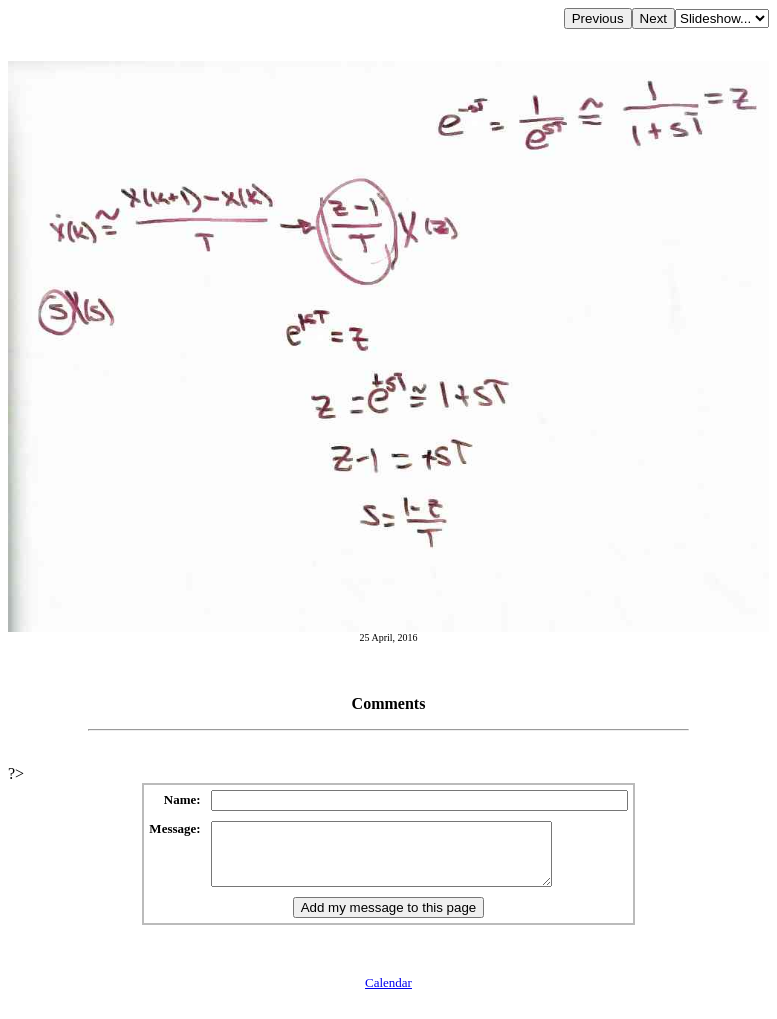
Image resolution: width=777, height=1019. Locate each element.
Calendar (388, 994)
